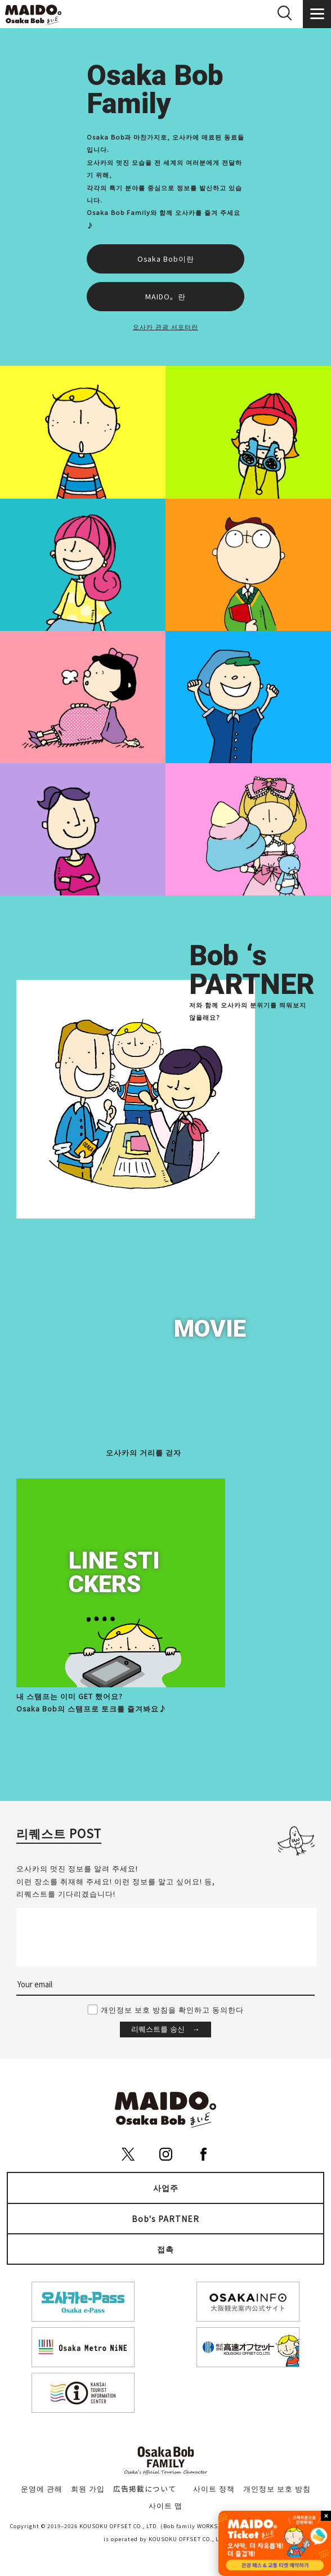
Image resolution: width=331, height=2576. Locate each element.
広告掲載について (144, 2488)
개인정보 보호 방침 (277, 2488)
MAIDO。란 (165, 296)
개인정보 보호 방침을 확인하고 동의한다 (172, 2009)
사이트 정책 (214, 2488)
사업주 (165, 2187)
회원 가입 (88, 2488)
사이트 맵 (165, 2505)
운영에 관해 (41, 2488)
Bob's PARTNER (165, 2218)
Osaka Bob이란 (165, 258)
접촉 (165, 2249)
